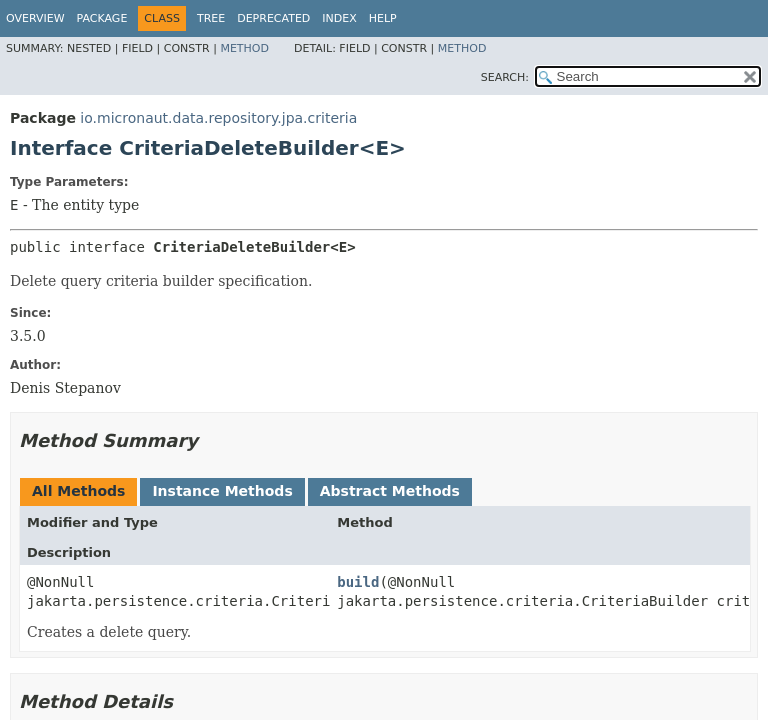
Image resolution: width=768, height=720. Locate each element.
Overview (35, 18)
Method (244, 48)
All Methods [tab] (78, 491)
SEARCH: (505, 77)
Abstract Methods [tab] (390, 491)
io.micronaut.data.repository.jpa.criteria (218, 118)
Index (339, 18)
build (358, 582)
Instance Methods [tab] (222, 491)
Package (102, 18)
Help (383, 18)
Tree (211, 18)
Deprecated (273, 18)
